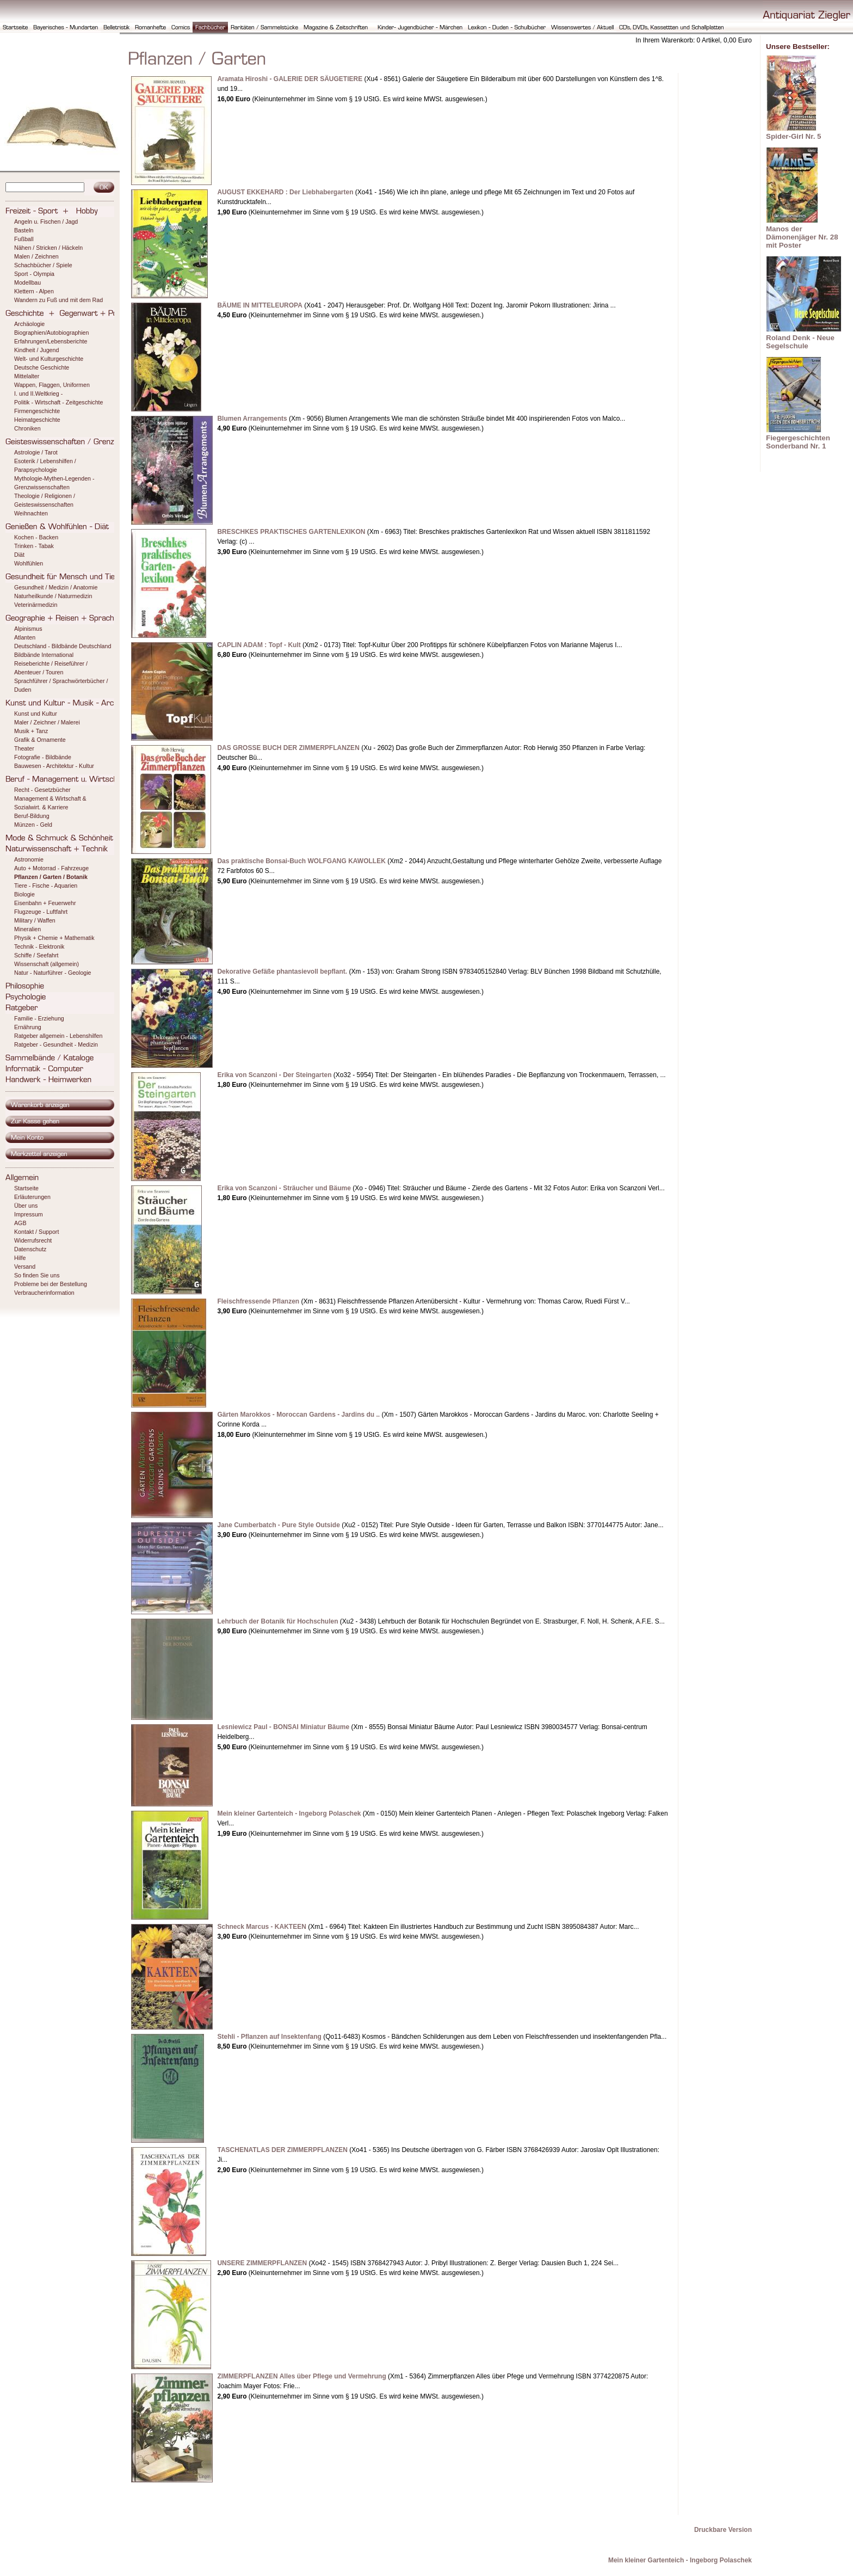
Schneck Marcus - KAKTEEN (261, 1927)
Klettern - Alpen (34, 291)
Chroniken (27, 428)
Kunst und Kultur (35, 713)
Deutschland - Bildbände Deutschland (62, 646)
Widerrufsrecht (33, 1240)
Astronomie (29, 859)
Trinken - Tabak (34, 546)
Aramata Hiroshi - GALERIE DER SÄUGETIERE (289, 79)
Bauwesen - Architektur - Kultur (54, 766)
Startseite (26, 1188)
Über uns (26, 1205)
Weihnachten (31, 513)
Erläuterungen (32, 1197)
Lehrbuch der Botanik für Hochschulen (277, 1621)
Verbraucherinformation (44, 1292)
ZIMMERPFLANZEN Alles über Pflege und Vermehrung (301, 2376)
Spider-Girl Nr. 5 (793, 136)
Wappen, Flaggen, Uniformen (52, 385)
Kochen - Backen (36, 537)
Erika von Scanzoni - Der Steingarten (274, 1075)
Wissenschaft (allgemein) (46, 964)
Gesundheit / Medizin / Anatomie (55, 587)
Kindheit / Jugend (36, 350)
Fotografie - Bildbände (42, 757)
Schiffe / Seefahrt (36, 955)
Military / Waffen (34, 920)
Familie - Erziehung (39, 1018)
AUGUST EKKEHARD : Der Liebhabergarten (285, 192)
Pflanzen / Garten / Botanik (51, 877)
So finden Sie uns (37, 1275)
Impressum (28, 1214)
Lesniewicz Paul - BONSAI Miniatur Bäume (283, 1727)
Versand (24, 1266)
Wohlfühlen (28, 563)
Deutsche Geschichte (41, 367)
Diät (19, 554)
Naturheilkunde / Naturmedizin (53, 596)
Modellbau (27, 282)
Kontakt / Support (36, 1231)
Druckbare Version (723, 2530)
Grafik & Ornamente (40, 739)
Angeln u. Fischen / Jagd (46, 221)
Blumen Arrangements (252, 418)
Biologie (24, 894)
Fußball (24, 239)
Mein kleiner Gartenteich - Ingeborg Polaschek (289, 1813)
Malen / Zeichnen (36, 256)
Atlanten (24, 637)
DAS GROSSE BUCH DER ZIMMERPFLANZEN (288, 748)
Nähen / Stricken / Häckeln (48, 247)
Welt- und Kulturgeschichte (48, 358)
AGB (20, 1223)
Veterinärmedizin (35, 604)
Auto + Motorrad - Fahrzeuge (51, 868)
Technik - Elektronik (39, 946)
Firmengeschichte (37, 411)
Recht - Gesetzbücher (42, 789)
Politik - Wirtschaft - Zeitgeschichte (58, 402)
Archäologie (29, 324)
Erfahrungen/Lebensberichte (50, 341)
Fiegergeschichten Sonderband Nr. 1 (798, 442)
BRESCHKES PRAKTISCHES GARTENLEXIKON (291, 532)
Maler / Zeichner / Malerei (47, 722)
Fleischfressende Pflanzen (258, 1301)
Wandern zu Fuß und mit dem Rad (58, 300)
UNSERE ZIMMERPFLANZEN (262, 2263)
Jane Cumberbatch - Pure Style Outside (278, 1525)
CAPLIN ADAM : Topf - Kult (258, 645)
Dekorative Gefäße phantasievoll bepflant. (282, 971)
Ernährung (27, 1027)
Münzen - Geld (33, 824)
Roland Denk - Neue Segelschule (800, 342)
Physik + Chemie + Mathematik (54, 938)
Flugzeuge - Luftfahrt (40, 911)
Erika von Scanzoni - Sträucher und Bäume (283, 1188)
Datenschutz (30, 1249)
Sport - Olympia (34, 273)
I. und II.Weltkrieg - (38, 393)
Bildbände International (43, 654)
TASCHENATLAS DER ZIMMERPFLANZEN (282, 2150)
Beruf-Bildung (32, 816)
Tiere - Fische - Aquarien (45, 885)
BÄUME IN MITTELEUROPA (259, 305)
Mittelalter (26, 376)
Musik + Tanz (31, 731)
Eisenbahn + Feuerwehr (45, 903)
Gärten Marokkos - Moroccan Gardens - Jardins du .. (298, 1414)
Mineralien (27, 929)
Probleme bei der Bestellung (50, 1284)
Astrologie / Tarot (36, 452)
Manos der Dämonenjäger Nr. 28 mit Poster (802, 237)
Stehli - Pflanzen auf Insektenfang (269, 2036)
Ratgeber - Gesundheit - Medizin (56, 1044)
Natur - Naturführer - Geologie (52, 972)
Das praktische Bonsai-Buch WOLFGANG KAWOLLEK (301, 861)
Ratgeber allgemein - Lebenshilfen (58, 1035)
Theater (24, 748)
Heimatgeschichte (37, 419)
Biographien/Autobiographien (51, 332)
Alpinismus (28, 628)
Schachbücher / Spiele (43, 265)
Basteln (24, 230)
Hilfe (20, 1258)
